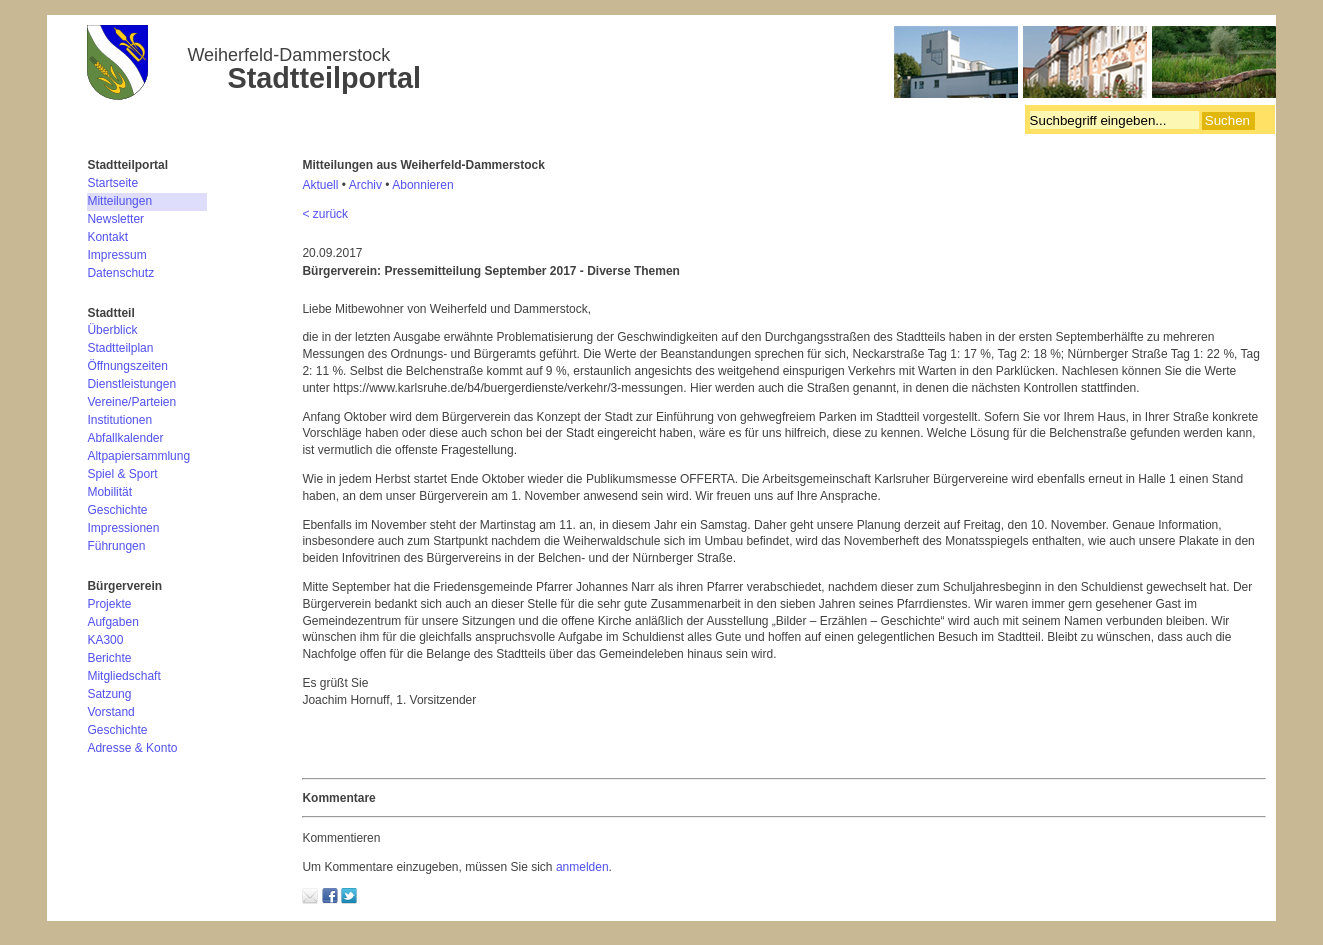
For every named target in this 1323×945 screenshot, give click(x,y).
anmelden (582, 867)
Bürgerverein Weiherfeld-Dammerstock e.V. (681, 65)
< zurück (325, 214)
